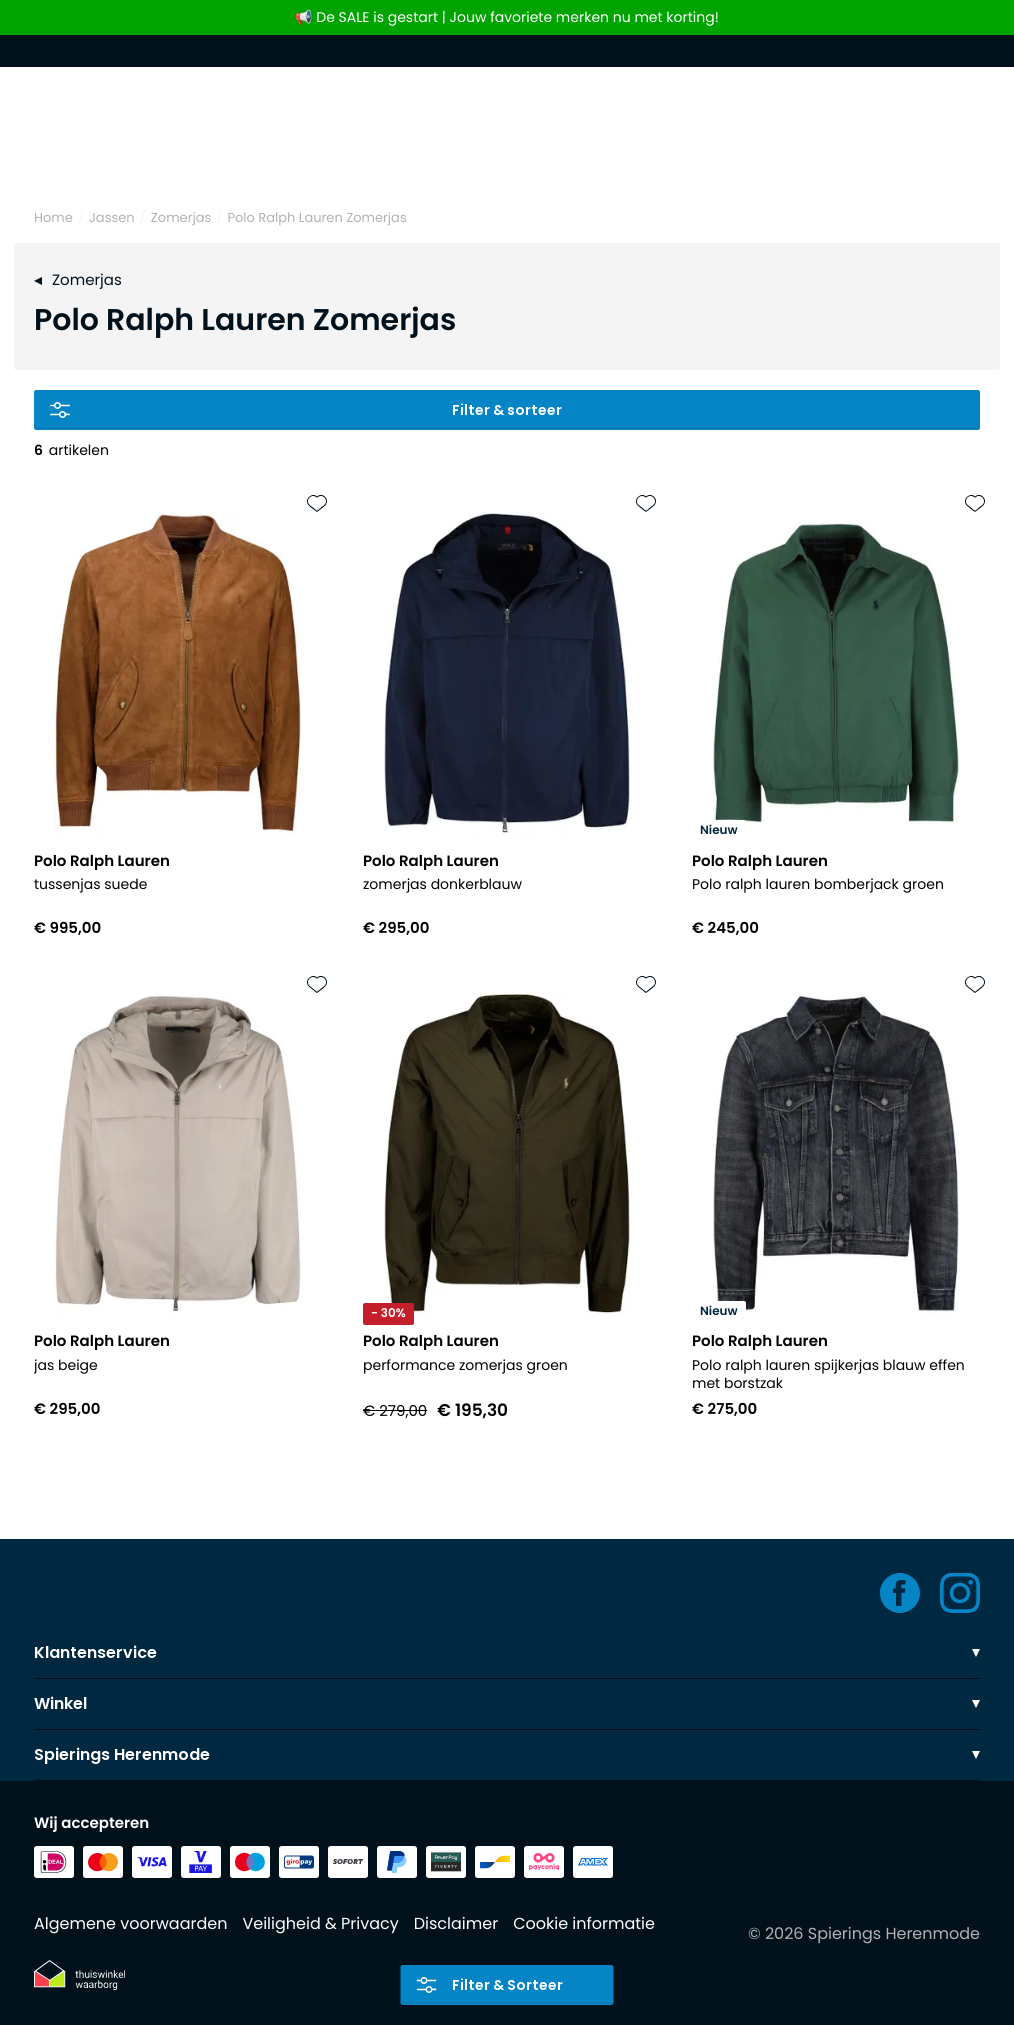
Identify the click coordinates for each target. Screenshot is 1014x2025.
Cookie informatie (584, 1923)
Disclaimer (456, 1923)
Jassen (112, 217)
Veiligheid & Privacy (320, 1923)
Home (53, 217)
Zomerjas (181, 217)
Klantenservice (507, 1652)
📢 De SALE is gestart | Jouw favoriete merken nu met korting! (507, 17)
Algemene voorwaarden (130, 1923)
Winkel (507, 1703)
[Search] (507, 158)
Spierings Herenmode (507, 1754)
